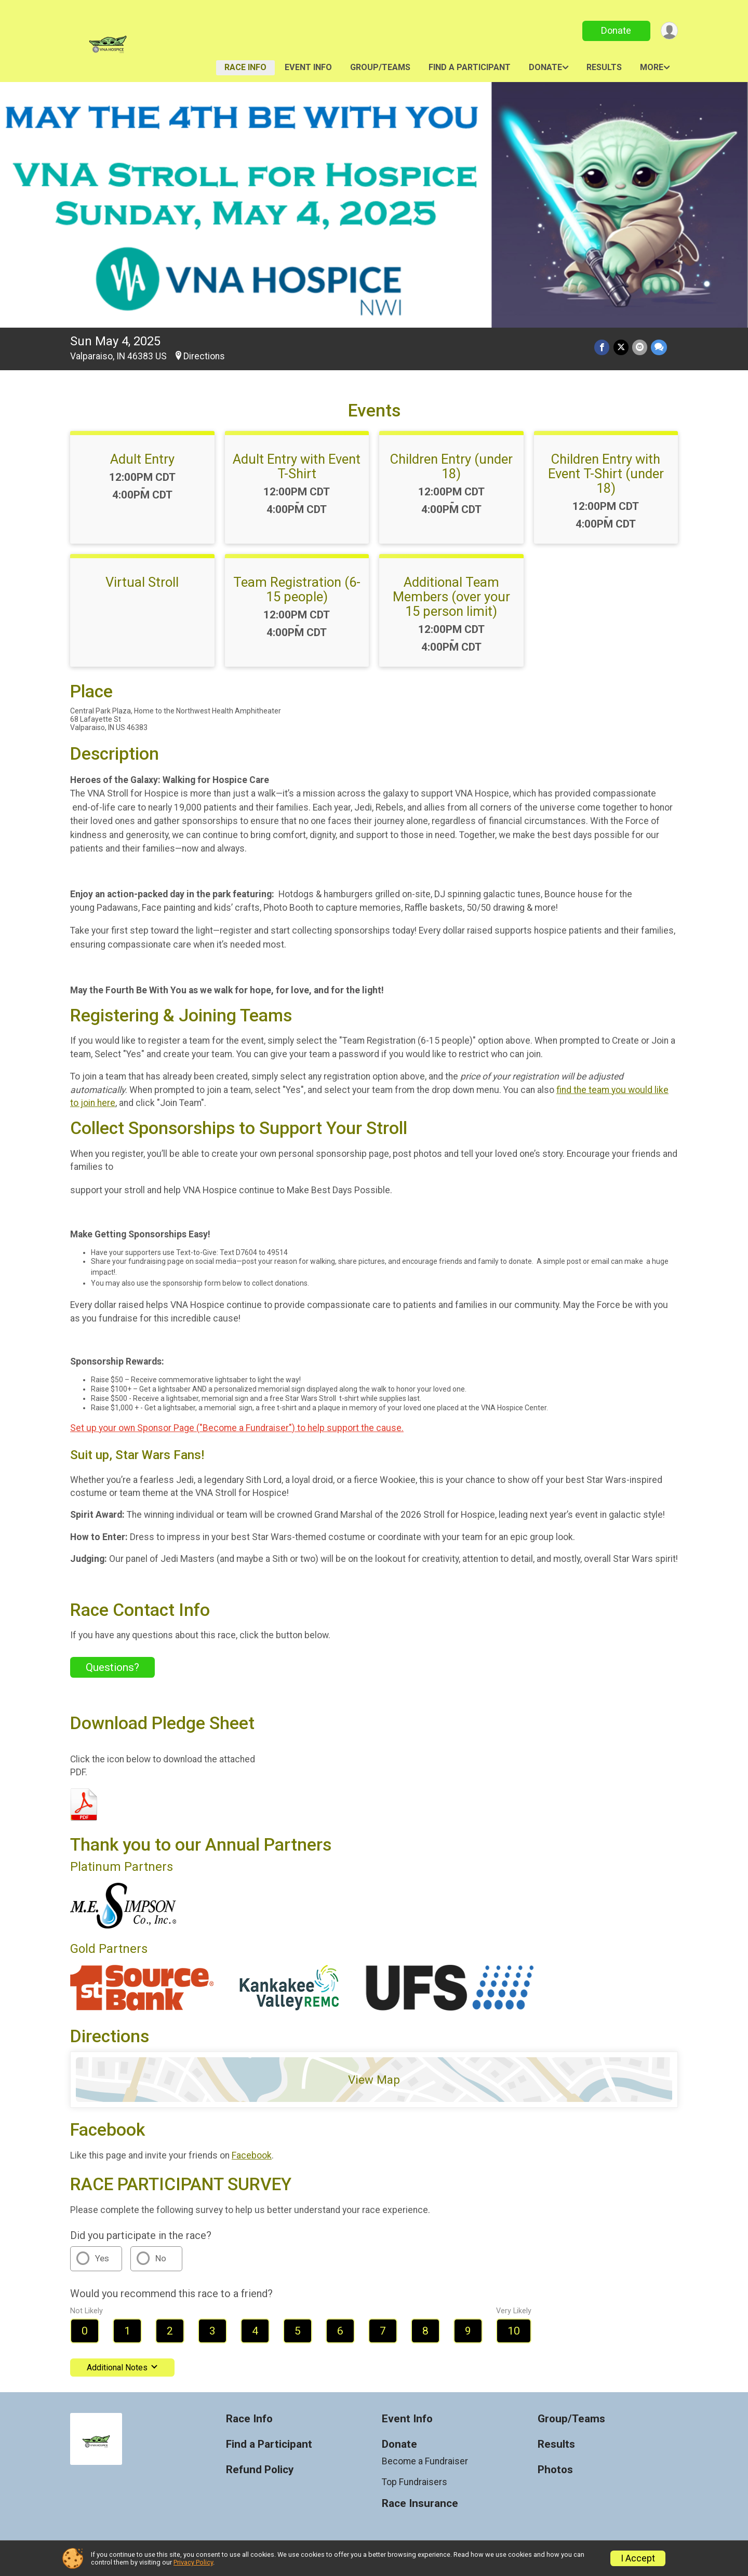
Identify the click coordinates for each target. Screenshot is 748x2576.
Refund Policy (259, 2470)
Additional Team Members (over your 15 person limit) (451, 596)
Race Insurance (420, 2504)
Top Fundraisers (414, 2482)
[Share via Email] (640, 347)
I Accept (638, 2558)
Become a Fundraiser (425, 2461)
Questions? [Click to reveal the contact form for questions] (112, 1667)
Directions (204, 356)
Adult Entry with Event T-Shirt (296, 466)
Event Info (308, 67)
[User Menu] (668, 31)
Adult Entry (142, 459)
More (651, 67)
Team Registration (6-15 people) (296, 589)
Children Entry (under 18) (451, 466)
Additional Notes (122, 2367)
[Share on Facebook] (603, 347)
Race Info (245, 67)
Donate (614, 30)
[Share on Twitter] (622, 347)
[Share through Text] (659, 347)
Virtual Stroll (142, 582)
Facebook (252, 2155)
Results (604, 67)
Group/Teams (380, 67)
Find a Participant (470, 67)
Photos (555, 2470)
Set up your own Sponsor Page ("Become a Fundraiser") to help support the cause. (237, 1428)
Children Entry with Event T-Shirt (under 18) (606, 473)
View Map (374, 2079)
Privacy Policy (193, 2562)
